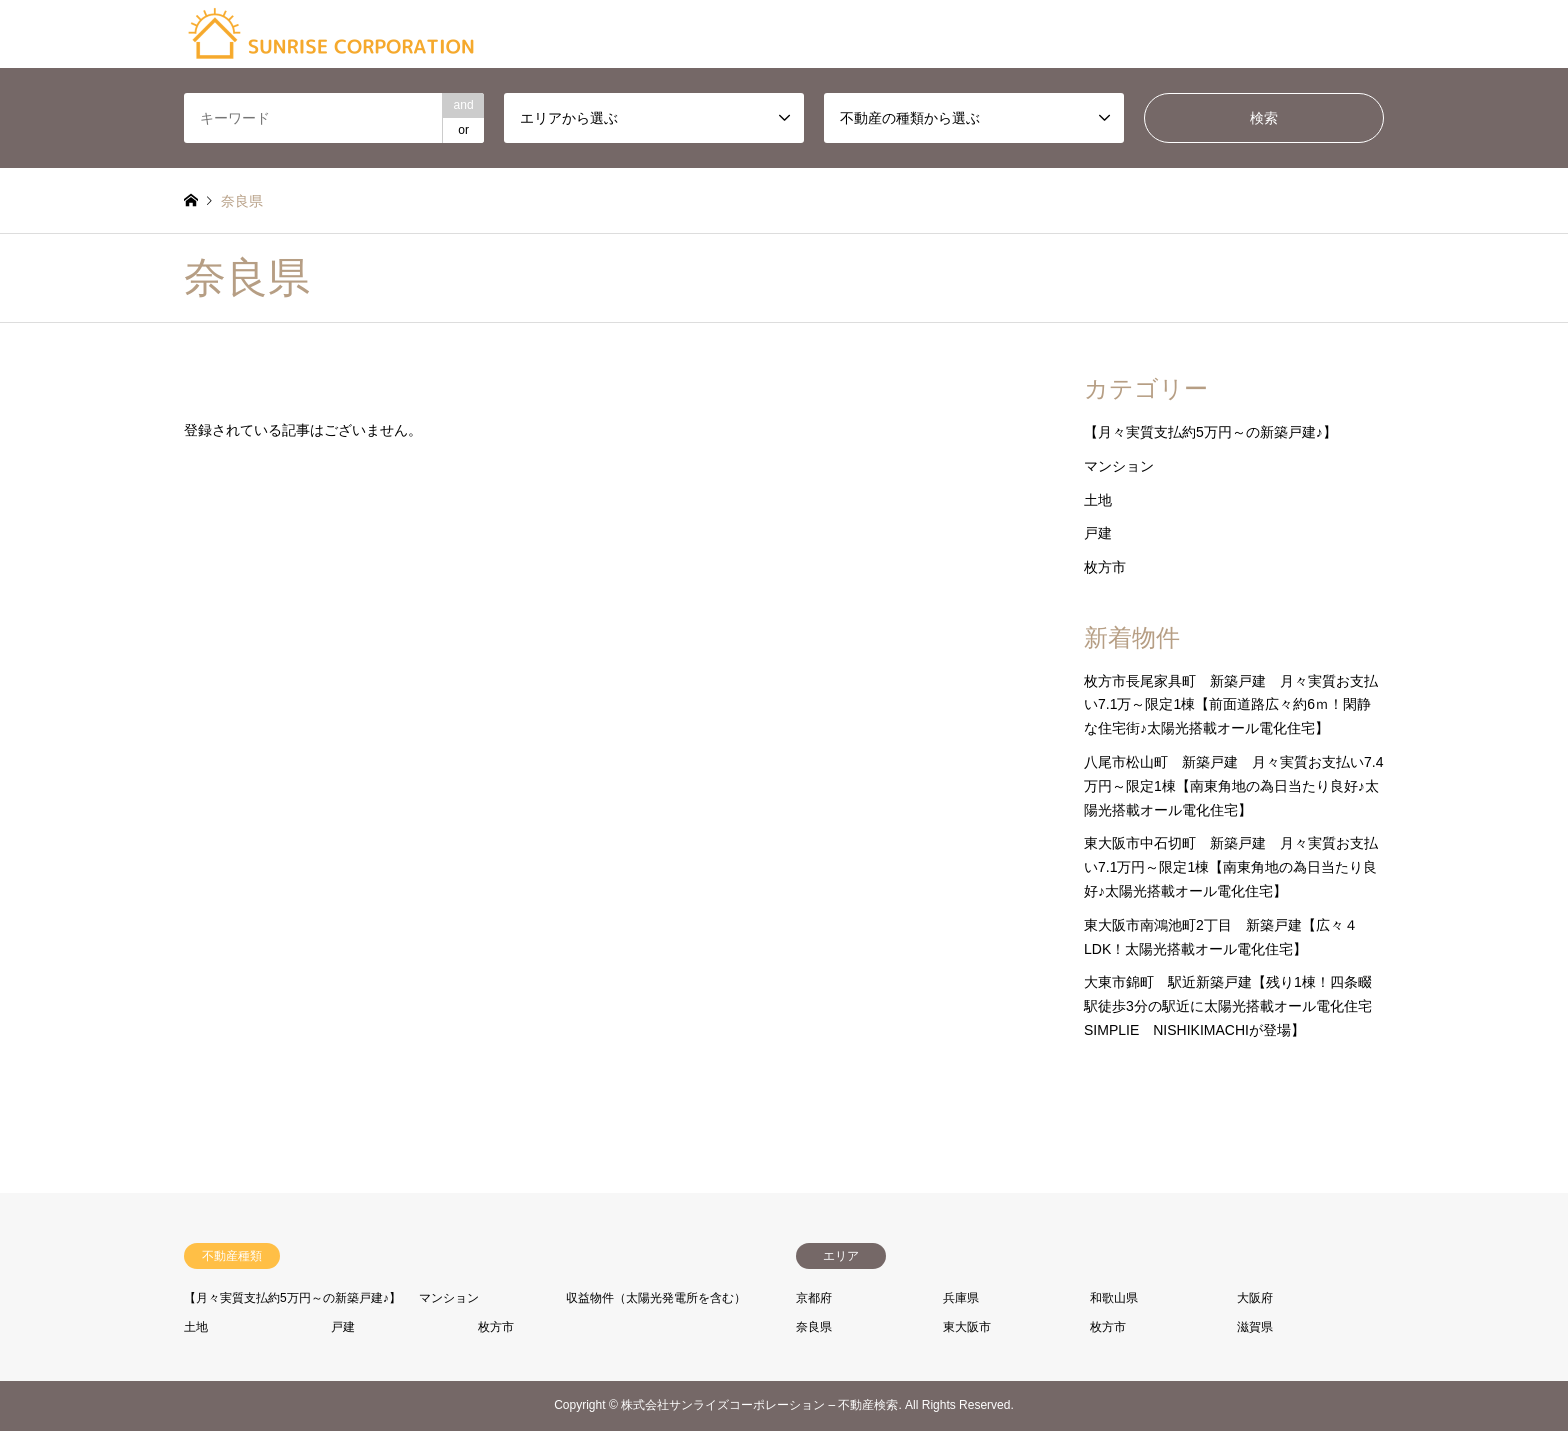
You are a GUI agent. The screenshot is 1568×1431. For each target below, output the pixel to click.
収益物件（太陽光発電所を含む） (656, 1298)
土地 (1098, 500)
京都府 (814, 1298)
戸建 (1098, 533)
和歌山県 (1114, 1298)
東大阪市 (967, 1327)
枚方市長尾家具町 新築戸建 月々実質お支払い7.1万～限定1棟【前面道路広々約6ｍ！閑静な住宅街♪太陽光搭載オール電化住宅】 (1231, 705)
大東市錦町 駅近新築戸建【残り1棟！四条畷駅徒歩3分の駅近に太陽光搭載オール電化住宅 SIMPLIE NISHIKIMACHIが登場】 (1235, 1006)
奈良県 (814, 1327)
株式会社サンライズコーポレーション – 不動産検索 (759, 1406)
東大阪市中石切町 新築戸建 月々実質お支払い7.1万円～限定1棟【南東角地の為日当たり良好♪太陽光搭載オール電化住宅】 (1231, 867)
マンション (1119, 466)
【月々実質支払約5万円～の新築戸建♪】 (1210, 432)
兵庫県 (961, 1298)
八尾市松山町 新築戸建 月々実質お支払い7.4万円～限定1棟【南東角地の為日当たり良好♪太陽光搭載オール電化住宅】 (1233, 786)
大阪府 (1255, 1298)
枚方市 (1105, 567)
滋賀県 (1255, 1327)
